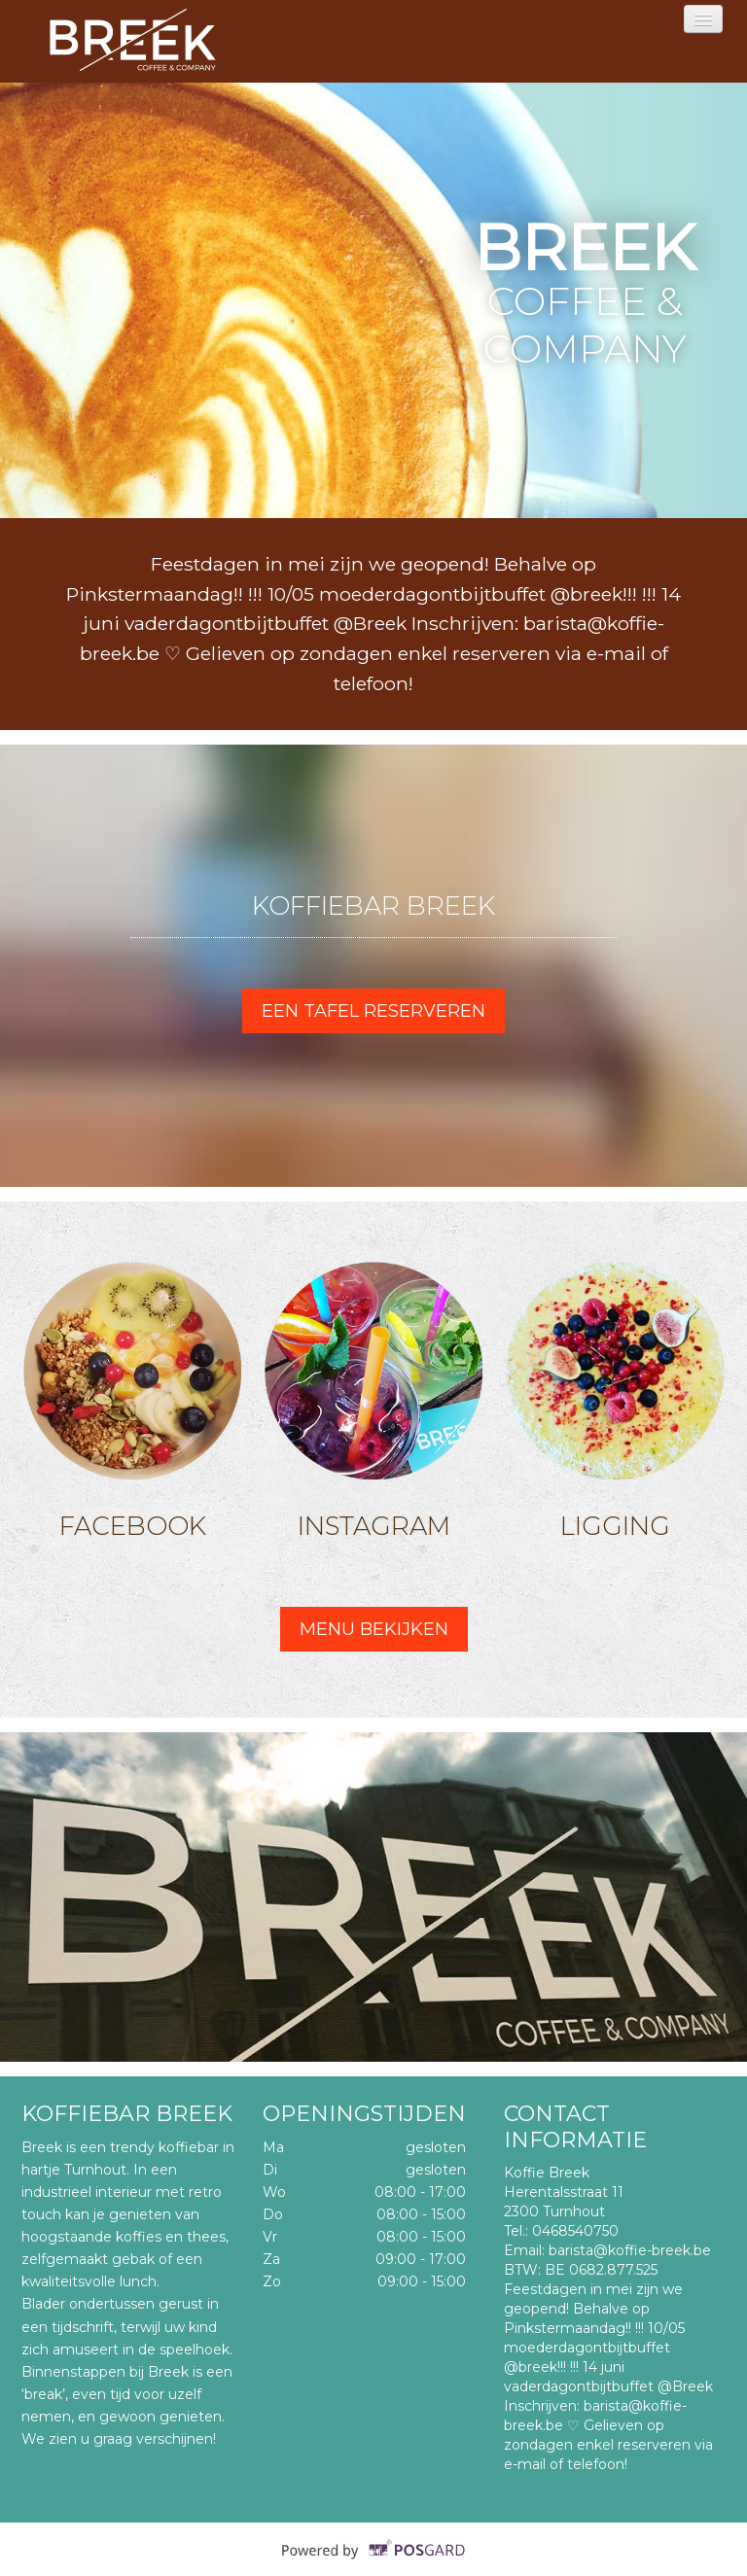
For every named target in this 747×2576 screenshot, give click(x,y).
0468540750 (575, 2231)
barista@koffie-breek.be (630, 2250)
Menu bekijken (374, 1629)
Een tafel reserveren (373, 1011)
